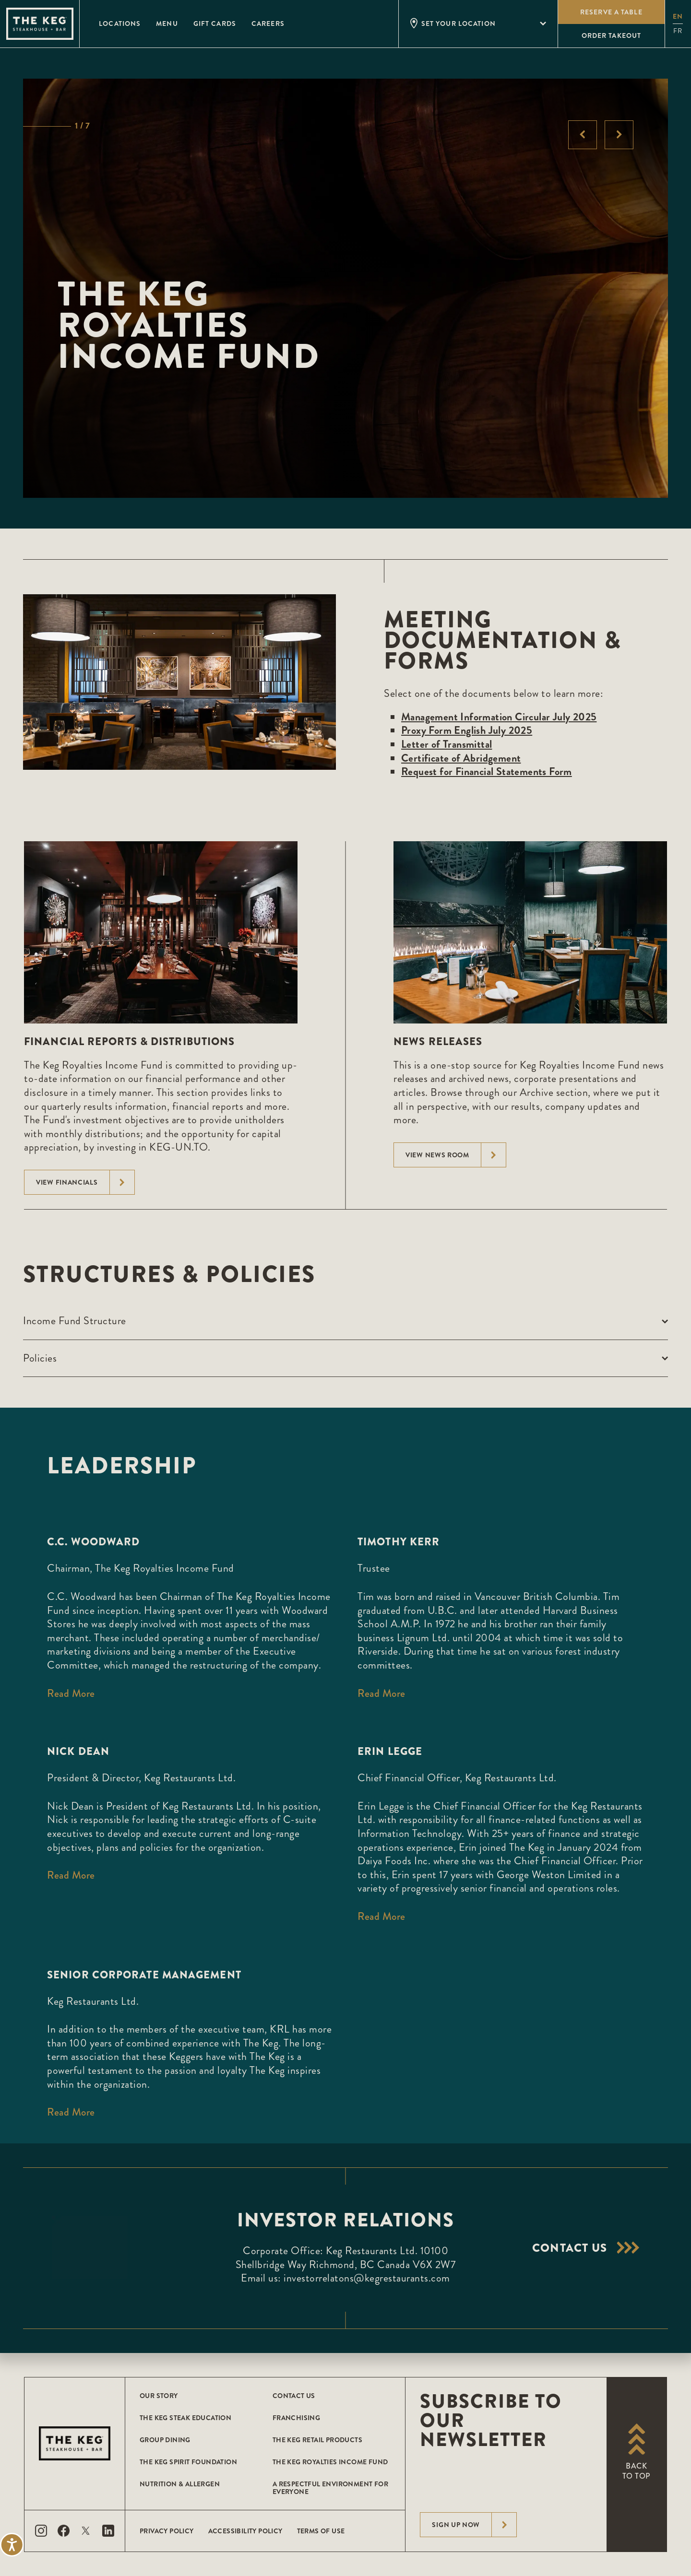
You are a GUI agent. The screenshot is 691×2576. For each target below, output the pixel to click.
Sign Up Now (474, 2525)
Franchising (296, 2418)
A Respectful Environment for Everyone (330, 2487)
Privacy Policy (167, 2531)
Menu (167, 23)
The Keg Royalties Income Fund (330, 2462)
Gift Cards (214, 23)
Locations (120, 23)
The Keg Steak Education (185, 2418)
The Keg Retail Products (317, 2440)
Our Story (159, 2395)
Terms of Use (321, 2531)
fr (677, 30)
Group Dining (165, 2440)
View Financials (85, 1182)
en (678, 16)
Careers (268, 23)
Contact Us (294, 2395)
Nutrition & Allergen (180, 2484)
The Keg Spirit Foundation (188, 2462)
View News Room (455, 1155)
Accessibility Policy (245, 2531)
